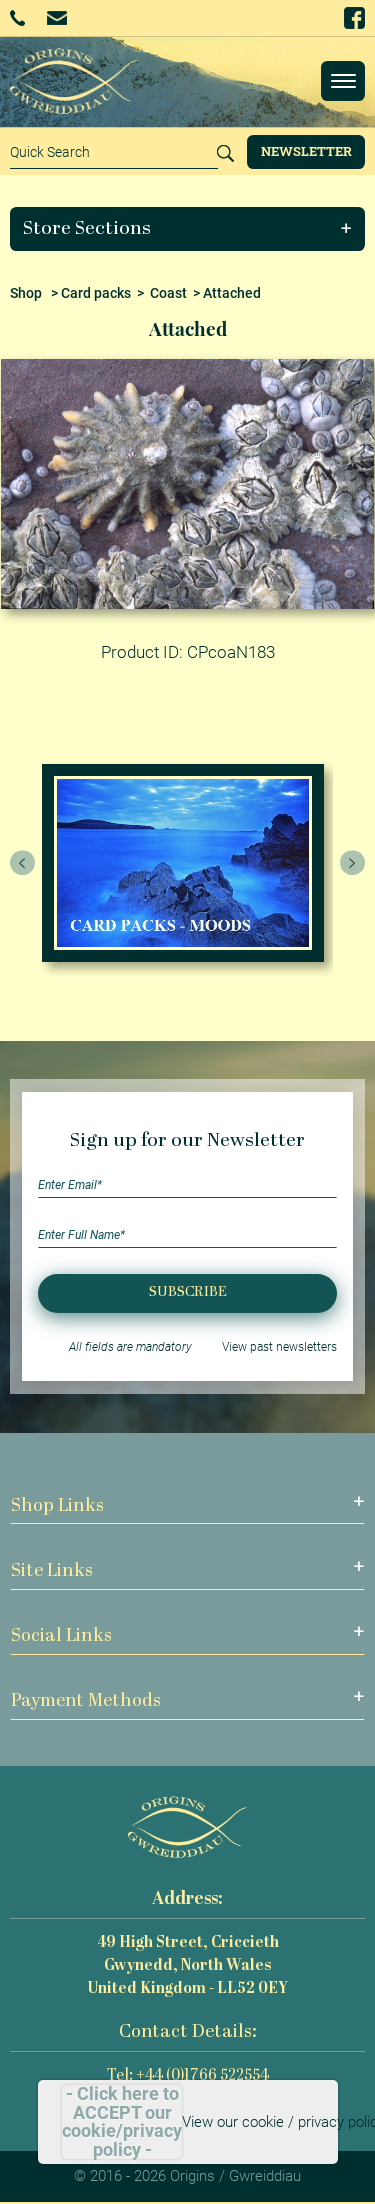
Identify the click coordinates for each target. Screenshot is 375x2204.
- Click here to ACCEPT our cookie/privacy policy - (122, 2122)
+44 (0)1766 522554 (17, 18)
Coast (168, 293)
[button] (188, 229)
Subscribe (188, 1292)
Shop (26, 293)
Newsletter (306, 151)
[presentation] (23, 863)
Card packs (96, 293)
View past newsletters (279, 1347)
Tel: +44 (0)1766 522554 (188, 2076)
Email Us (56, 17)
